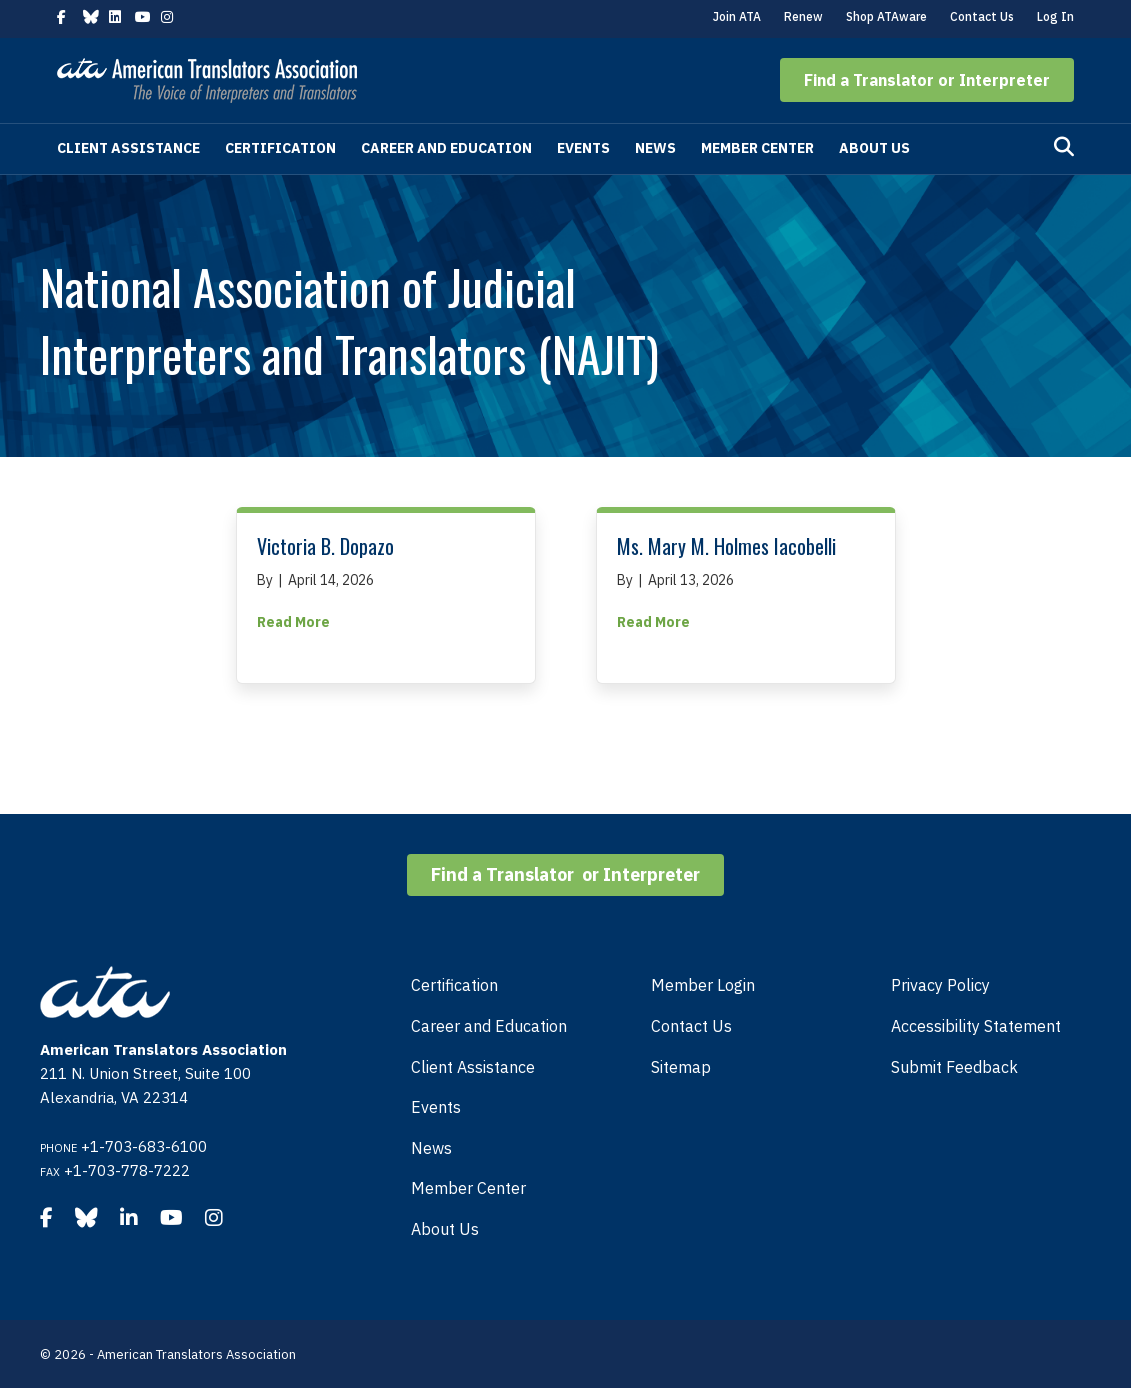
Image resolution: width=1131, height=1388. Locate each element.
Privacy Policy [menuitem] (940, 985)
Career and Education (446, 148)
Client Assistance (128, 148)
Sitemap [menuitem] (681, 1067)
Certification (280, 148)
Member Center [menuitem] (468, 1188)
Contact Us (982, 16)
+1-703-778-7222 (127, 1170)
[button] (927, 80)
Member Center (757, 148)
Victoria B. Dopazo (325, 546)
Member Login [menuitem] (703, 985)
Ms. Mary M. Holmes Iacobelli (726, 546)
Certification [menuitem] (454, 985)
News (655, 148)
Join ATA (737, 16)
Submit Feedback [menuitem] (954, 1067)
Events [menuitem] (436, 1107)
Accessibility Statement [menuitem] (976, 1026)
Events (583, 148)
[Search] (1064, 147)
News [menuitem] (431, 1148)
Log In (1055, 16)
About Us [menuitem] (445, 1229)
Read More (293, 621)
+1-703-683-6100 (144, 1146)
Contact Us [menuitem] (691, 1026)
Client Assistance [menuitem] (473, 1067)
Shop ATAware (886, 16)
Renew (803, 16)
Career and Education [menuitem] (489, 1026)
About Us (874, 148)
